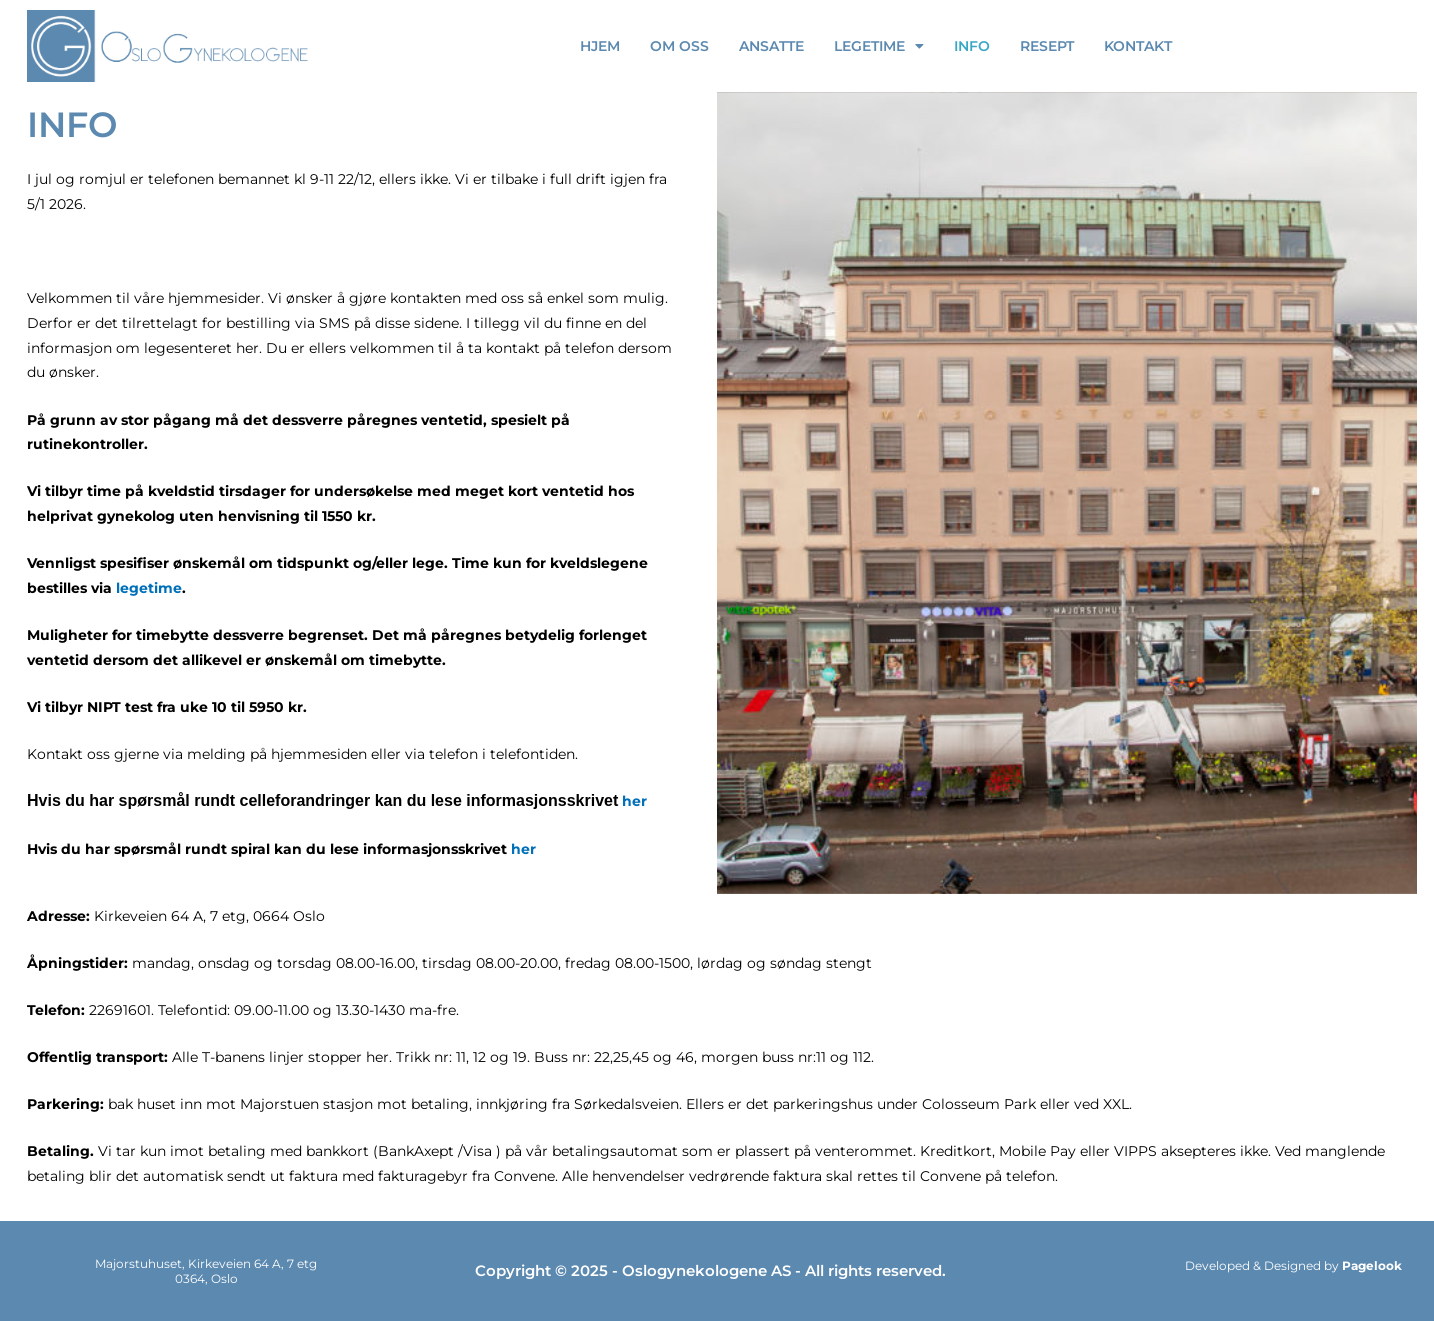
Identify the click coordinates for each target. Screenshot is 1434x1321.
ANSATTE (771, 46)
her (634, 801)
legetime (149, 588)
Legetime (879, 46)
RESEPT (1047, 46)
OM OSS (679, 46)
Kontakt (1138, 46)
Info (972, 46)
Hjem (600, 46)
